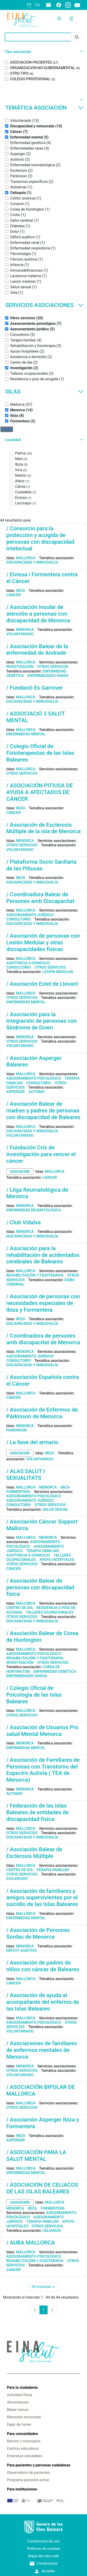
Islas (44, 391)
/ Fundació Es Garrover (34, 688)
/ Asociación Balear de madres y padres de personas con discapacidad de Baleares (43, 1111)
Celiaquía (51, 2230)
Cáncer (13, 595)
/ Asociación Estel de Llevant (42, 984)
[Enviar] (77, 37)
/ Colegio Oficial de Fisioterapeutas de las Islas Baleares (40, 753)
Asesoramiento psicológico (33, 1078)
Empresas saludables (24, 2456)
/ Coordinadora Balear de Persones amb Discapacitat (40, 897)
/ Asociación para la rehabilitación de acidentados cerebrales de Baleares (43, 1255)
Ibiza (20, 590)
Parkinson (16, 1430)
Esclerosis (17, 1878)
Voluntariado (20, 634)
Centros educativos (23, 2448)
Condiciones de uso (43, 2541)
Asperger (15, 1092)
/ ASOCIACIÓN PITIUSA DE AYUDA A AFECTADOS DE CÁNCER (39, 792)
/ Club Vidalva (23, 1222)
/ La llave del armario (32, 1442)
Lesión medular (57, 972)
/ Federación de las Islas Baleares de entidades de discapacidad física (37, 1812)
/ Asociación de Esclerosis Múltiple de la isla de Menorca (43, 828)
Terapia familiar (42, 1551)
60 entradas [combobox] (45, 2286)
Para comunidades (22, 2434)
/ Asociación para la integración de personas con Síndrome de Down (41, 1021)
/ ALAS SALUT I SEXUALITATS (25, 1474)
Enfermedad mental (25, 734)
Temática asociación (44, 108)
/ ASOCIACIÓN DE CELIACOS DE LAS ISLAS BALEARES (42, 2188)
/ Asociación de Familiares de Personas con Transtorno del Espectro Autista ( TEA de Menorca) (43, 1770)
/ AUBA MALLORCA (30, 2242)
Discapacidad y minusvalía (32, 562)
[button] (43, 52)
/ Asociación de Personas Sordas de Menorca (38, 1933)
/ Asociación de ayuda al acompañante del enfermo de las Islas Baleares (42, 2002)
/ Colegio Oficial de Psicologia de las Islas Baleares (34, 1695)
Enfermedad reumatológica (33, 1210)
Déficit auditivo (21, 1950)
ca (37, 5)
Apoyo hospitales (56, 1559)
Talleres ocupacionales (50, 1612)
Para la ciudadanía (22, 2387)
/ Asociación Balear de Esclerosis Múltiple (34, 1852)
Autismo (37, 1092)
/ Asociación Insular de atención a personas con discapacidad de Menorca (38, 614)
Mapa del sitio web (43, 2556)
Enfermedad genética (54, 1671)
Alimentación (18, 2402)
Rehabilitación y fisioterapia (35, 1275)
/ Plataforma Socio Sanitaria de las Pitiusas (41, 865)
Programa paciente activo (28, 2480)
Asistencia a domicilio (28, 963)
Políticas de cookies (43, 2548)
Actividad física (19, 2395)
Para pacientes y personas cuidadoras (38, 2465)
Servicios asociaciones (44, 305)
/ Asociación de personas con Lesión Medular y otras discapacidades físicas (43, 942)
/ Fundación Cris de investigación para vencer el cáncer (41, 1154)
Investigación (20, 666)
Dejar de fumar (19, 2424)
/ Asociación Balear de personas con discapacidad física (40, 1587)
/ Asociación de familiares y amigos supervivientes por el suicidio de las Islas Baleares (42, 1898)
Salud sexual (55, 1509)
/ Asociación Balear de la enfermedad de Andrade (37, 649)
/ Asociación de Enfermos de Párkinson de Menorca (42, 1413)
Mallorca (25, 558)
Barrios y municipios (23, 2441)
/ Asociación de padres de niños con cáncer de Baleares (42, 1966)
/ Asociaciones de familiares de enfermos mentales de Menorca (41, 2050)
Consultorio (18, 919)
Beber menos (18, 2409)
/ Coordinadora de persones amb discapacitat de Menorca (43, 1339)
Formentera (18, 1491)
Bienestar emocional (24, 2417)
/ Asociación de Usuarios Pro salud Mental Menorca (42, 1730)
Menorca (25, 629)
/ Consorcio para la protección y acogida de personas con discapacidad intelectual (40, 538)
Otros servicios (52, 666)
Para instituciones (22, 2489)
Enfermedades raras (48, 675)
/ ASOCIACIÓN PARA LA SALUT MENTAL (36, 2155)
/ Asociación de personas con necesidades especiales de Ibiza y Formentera (43, 1303)
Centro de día (19, 1608)
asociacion (19, 1171)
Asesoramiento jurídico (30, 915)
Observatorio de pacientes (28, 2472)
